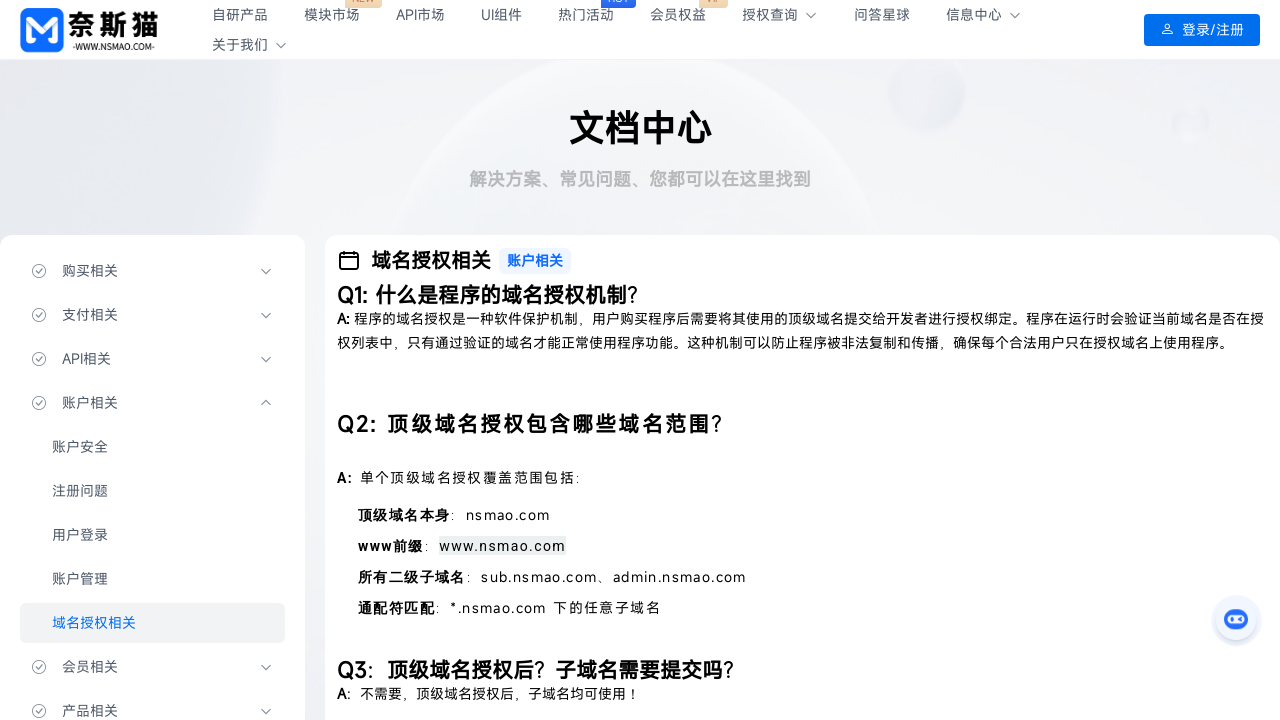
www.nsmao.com (502, 546)
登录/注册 (1202, 30)
